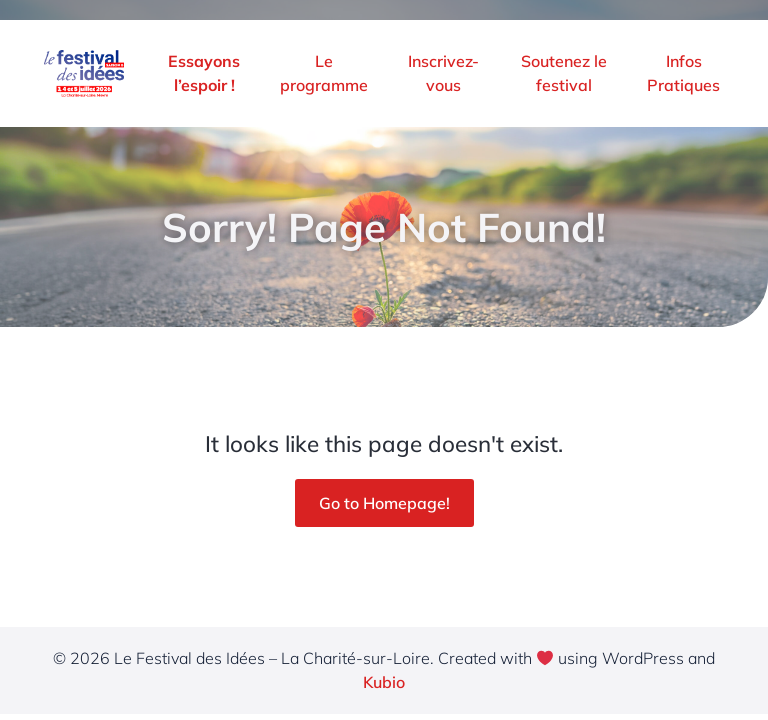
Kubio (384, 682)
